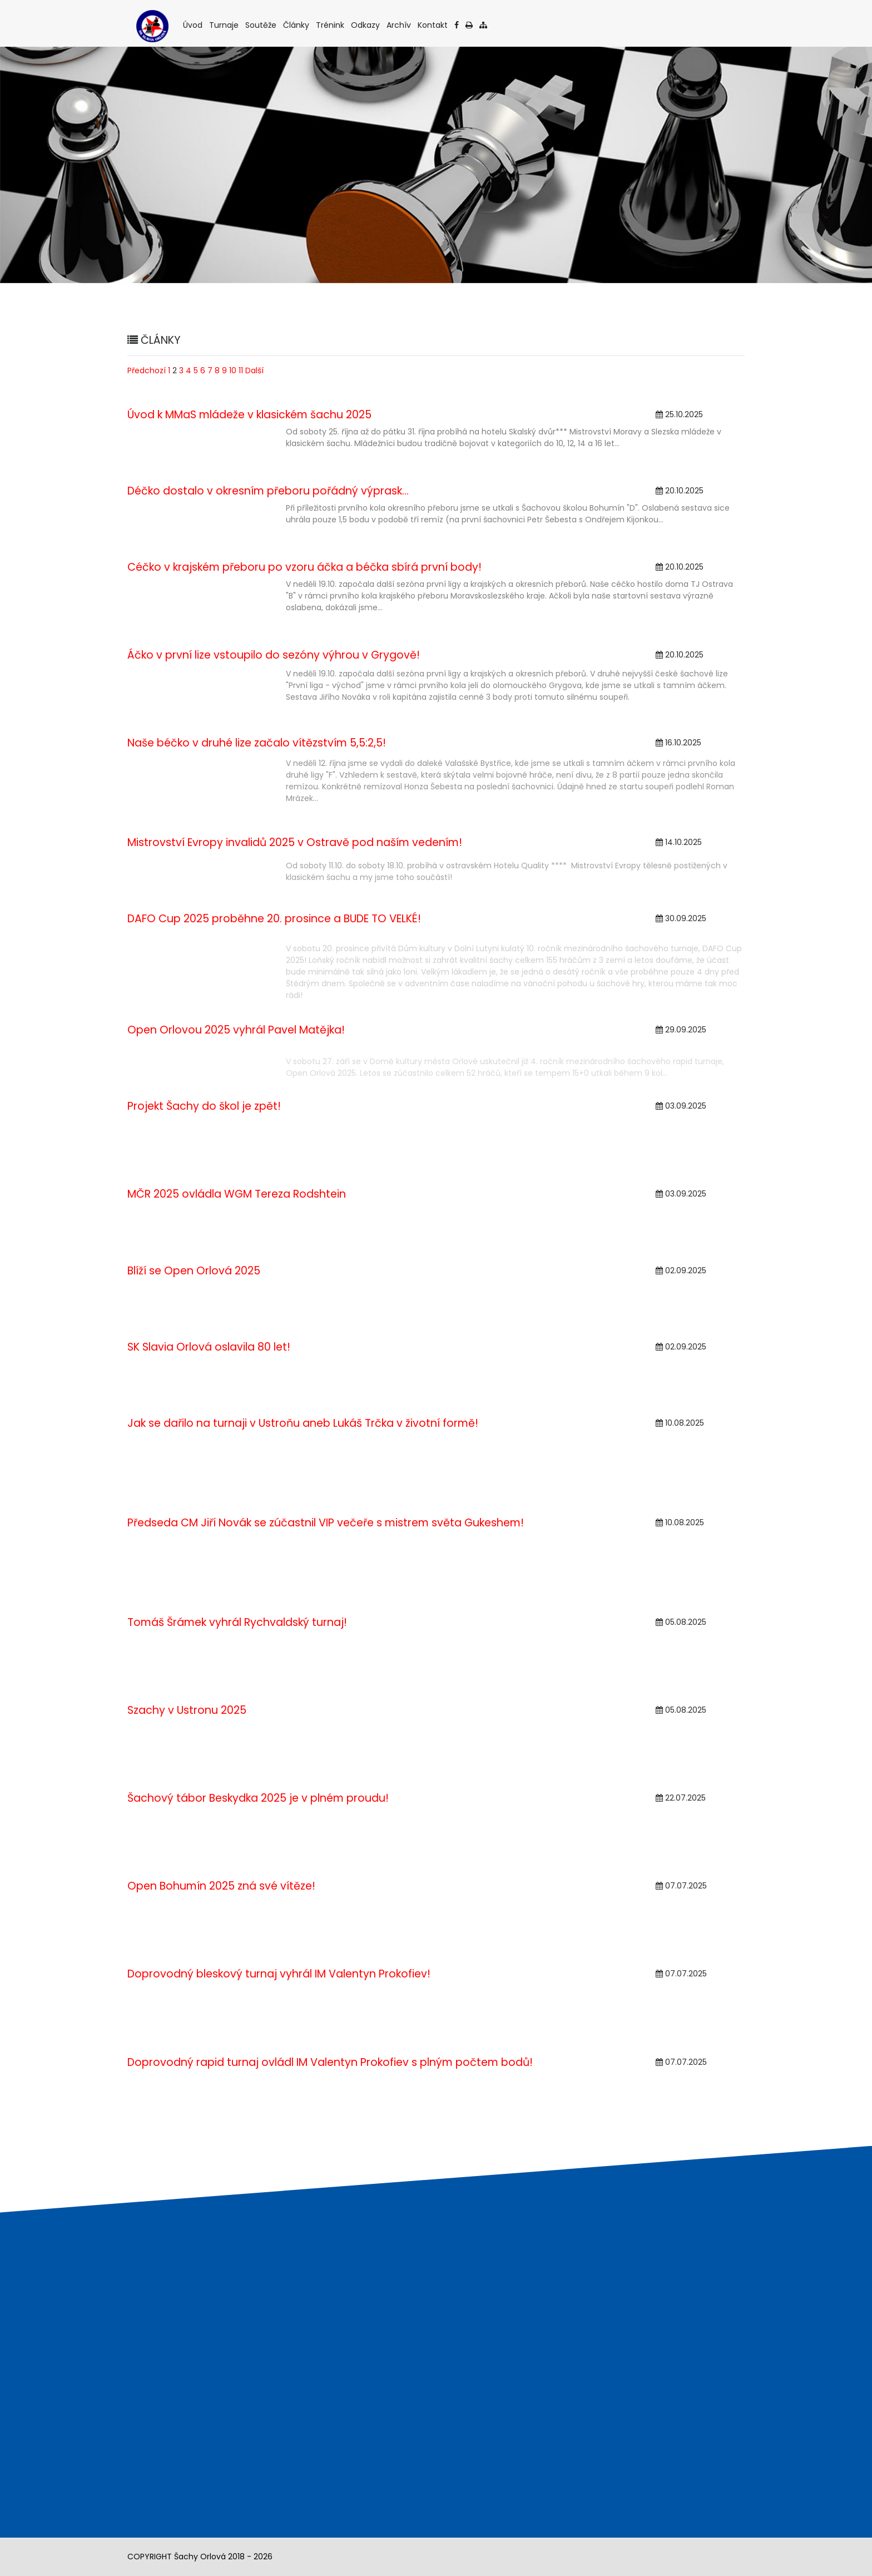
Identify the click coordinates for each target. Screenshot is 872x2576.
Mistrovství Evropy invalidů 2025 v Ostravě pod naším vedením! (294, 842)
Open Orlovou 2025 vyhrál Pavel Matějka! (236, 1029)
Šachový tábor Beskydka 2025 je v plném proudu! (258, 1798)
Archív (400, 25)
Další (254, 370)
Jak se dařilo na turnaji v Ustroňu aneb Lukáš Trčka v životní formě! (302, 1423)
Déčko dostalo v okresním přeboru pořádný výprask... (268, 490)
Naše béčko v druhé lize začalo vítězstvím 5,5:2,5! (256, 742)
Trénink (331, 25)
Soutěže (261, 25)
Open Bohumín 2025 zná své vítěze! (221, 1885)
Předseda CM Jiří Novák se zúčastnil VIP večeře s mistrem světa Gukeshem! (325, 1522)
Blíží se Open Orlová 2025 (193, 1270)
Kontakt (433, 25)
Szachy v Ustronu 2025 (186, 1710)
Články (297, 25)
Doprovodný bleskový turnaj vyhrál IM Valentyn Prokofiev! (278, 1973)
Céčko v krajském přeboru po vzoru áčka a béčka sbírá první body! (304, 567)
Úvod (193, 25)
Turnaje (224, 25)
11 (241, 370)
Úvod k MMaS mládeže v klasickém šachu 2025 (249, 414)
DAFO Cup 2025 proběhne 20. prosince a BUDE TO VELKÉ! (274, 918)
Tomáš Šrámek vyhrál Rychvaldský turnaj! (237, 1622)
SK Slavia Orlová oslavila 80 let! (208, 1346)
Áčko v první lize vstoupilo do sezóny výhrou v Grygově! (273, 654)
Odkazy (366, 25)
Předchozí (146, 370)
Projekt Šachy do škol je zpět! (204, 1106)
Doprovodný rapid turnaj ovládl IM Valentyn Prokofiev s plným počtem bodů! (330, 2062)
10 (232, 370)
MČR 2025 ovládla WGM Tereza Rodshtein (236, 1194)
